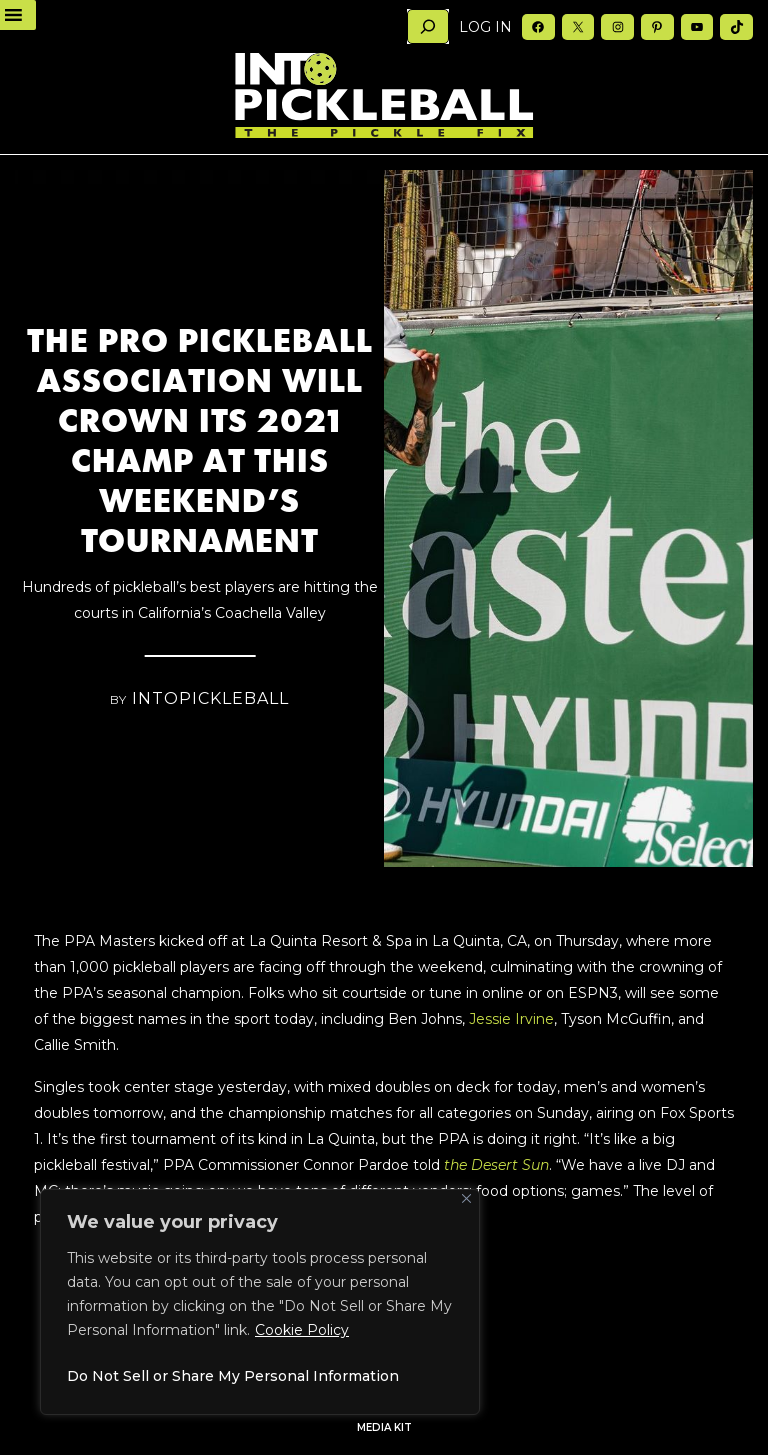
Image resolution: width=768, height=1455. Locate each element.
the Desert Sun (496, 1165)
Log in (485, 27)
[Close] (466, 1198)
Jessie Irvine (509, 1019)
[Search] (428, 26)
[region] (260, 1302)
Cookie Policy (302, 1330)
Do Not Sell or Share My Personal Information (233, 1376)
